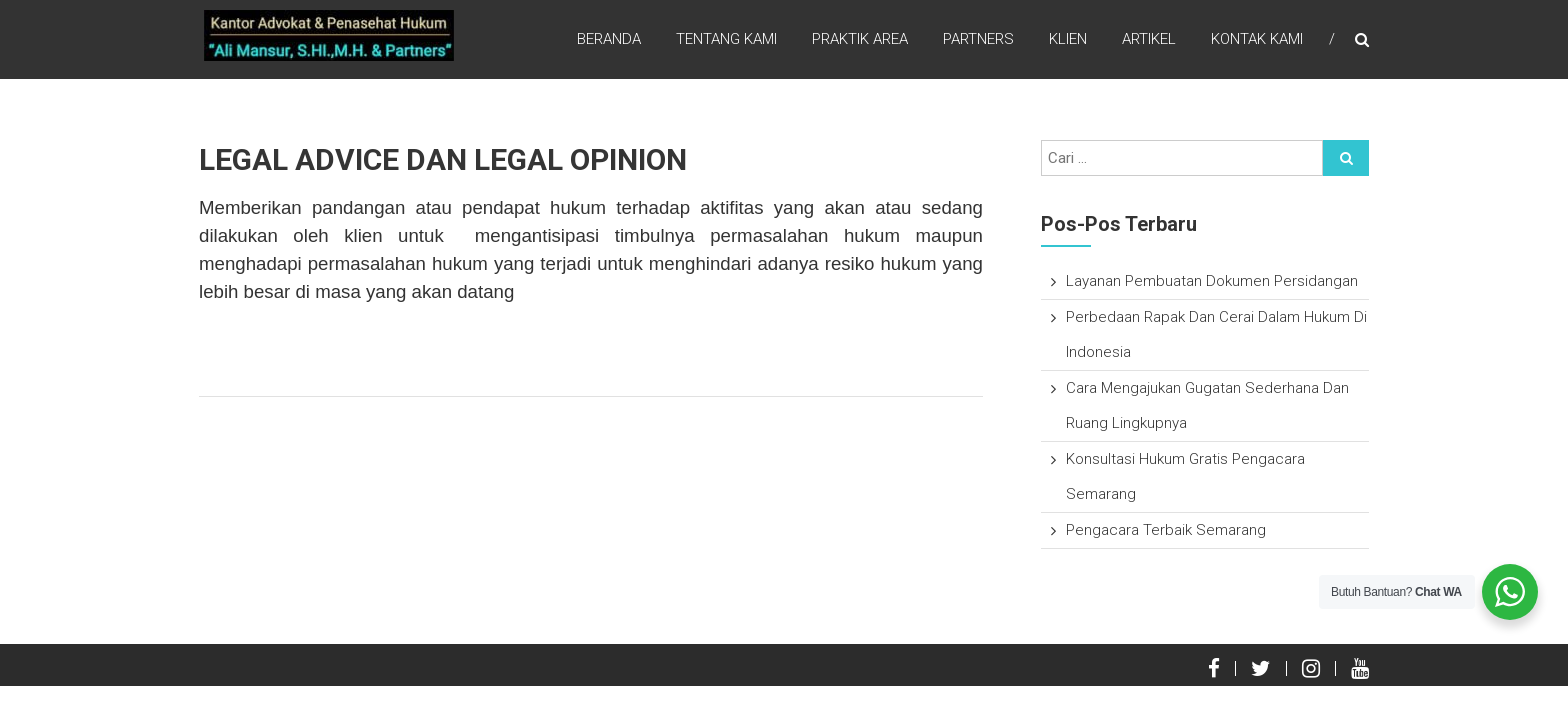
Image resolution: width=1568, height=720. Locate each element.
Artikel (1149, 39)
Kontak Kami (1257, 39)
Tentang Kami (726, 39)
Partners (978, 39)
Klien (1068, 39)
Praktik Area (860, 39)
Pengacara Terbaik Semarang (1166, 530)
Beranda (609, 39)
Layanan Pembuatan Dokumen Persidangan (1212, 281)
